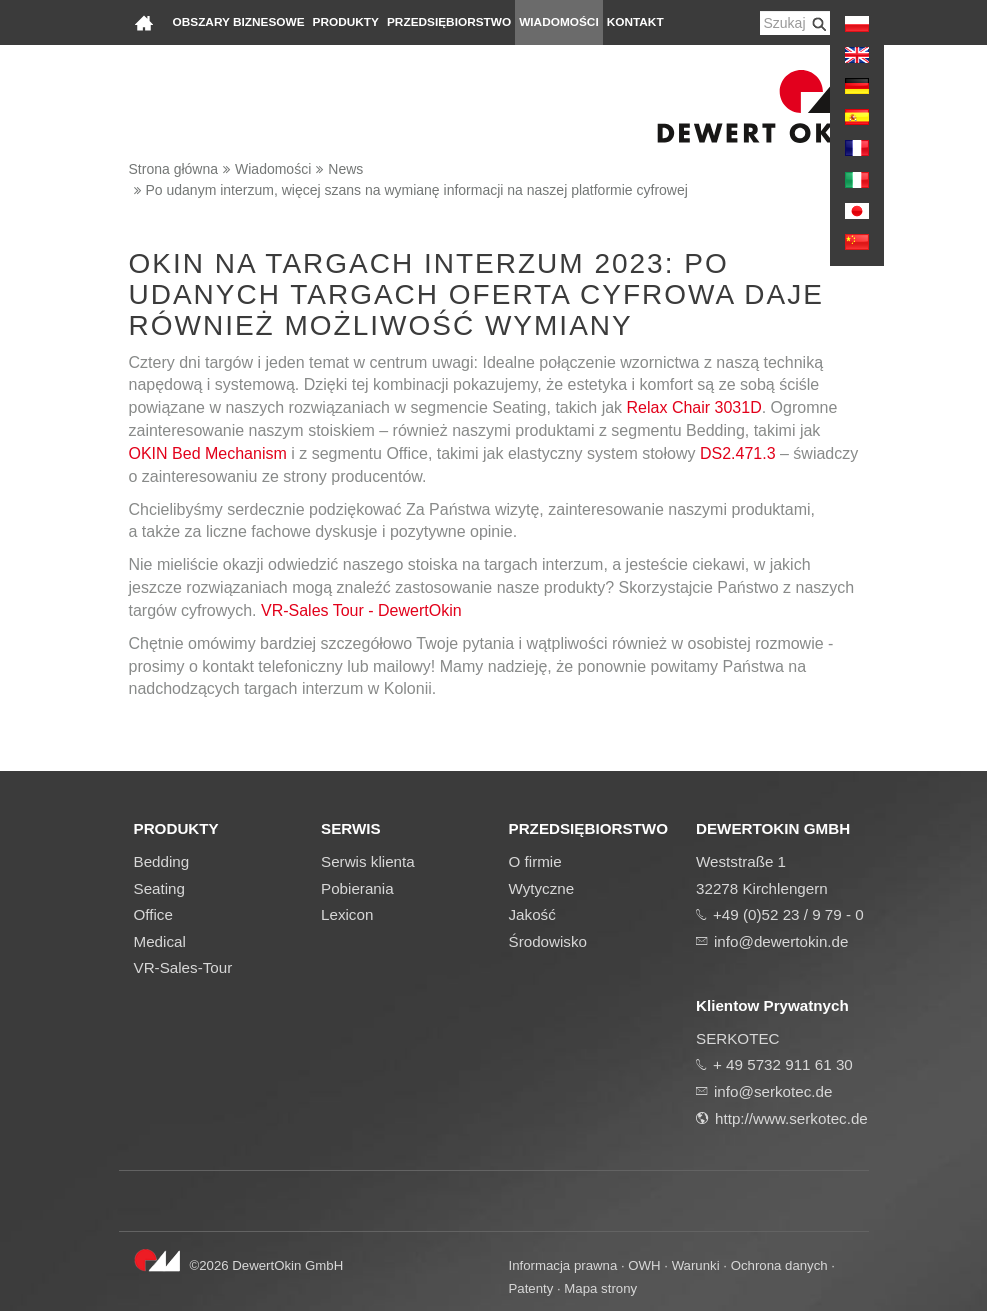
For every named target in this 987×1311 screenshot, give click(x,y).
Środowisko (548, 941)
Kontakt (635, 22)
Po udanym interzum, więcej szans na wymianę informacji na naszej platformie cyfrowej (417, 190)
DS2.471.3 (738, 453)
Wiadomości (559, 22)
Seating (160, 888)
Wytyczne (542, 888)
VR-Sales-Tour (183, 967)
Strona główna (174, 169)
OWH (644, 1265)
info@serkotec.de (773, 1091)
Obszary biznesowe (239, 22)
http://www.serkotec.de (791, 1118)
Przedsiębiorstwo (449, 22)
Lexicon (347, 914)
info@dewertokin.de (781, 941)
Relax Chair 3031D (694, 407)
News (345, 169)
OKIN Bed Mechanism (208, 453)
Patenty (531, 1288)
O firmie (535, 861)
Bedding (162, 861)
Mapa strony (600, 1288)
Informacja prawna (563, 1265)
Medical (160, 941)
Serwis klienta (368, 861)
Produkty (346, 22)
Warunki (696, 1265)
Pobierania (357, 888)
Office (153, 914)
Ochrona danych (779, 1265)
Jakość (532, 914)
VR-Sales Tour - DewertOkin (361, 610)
